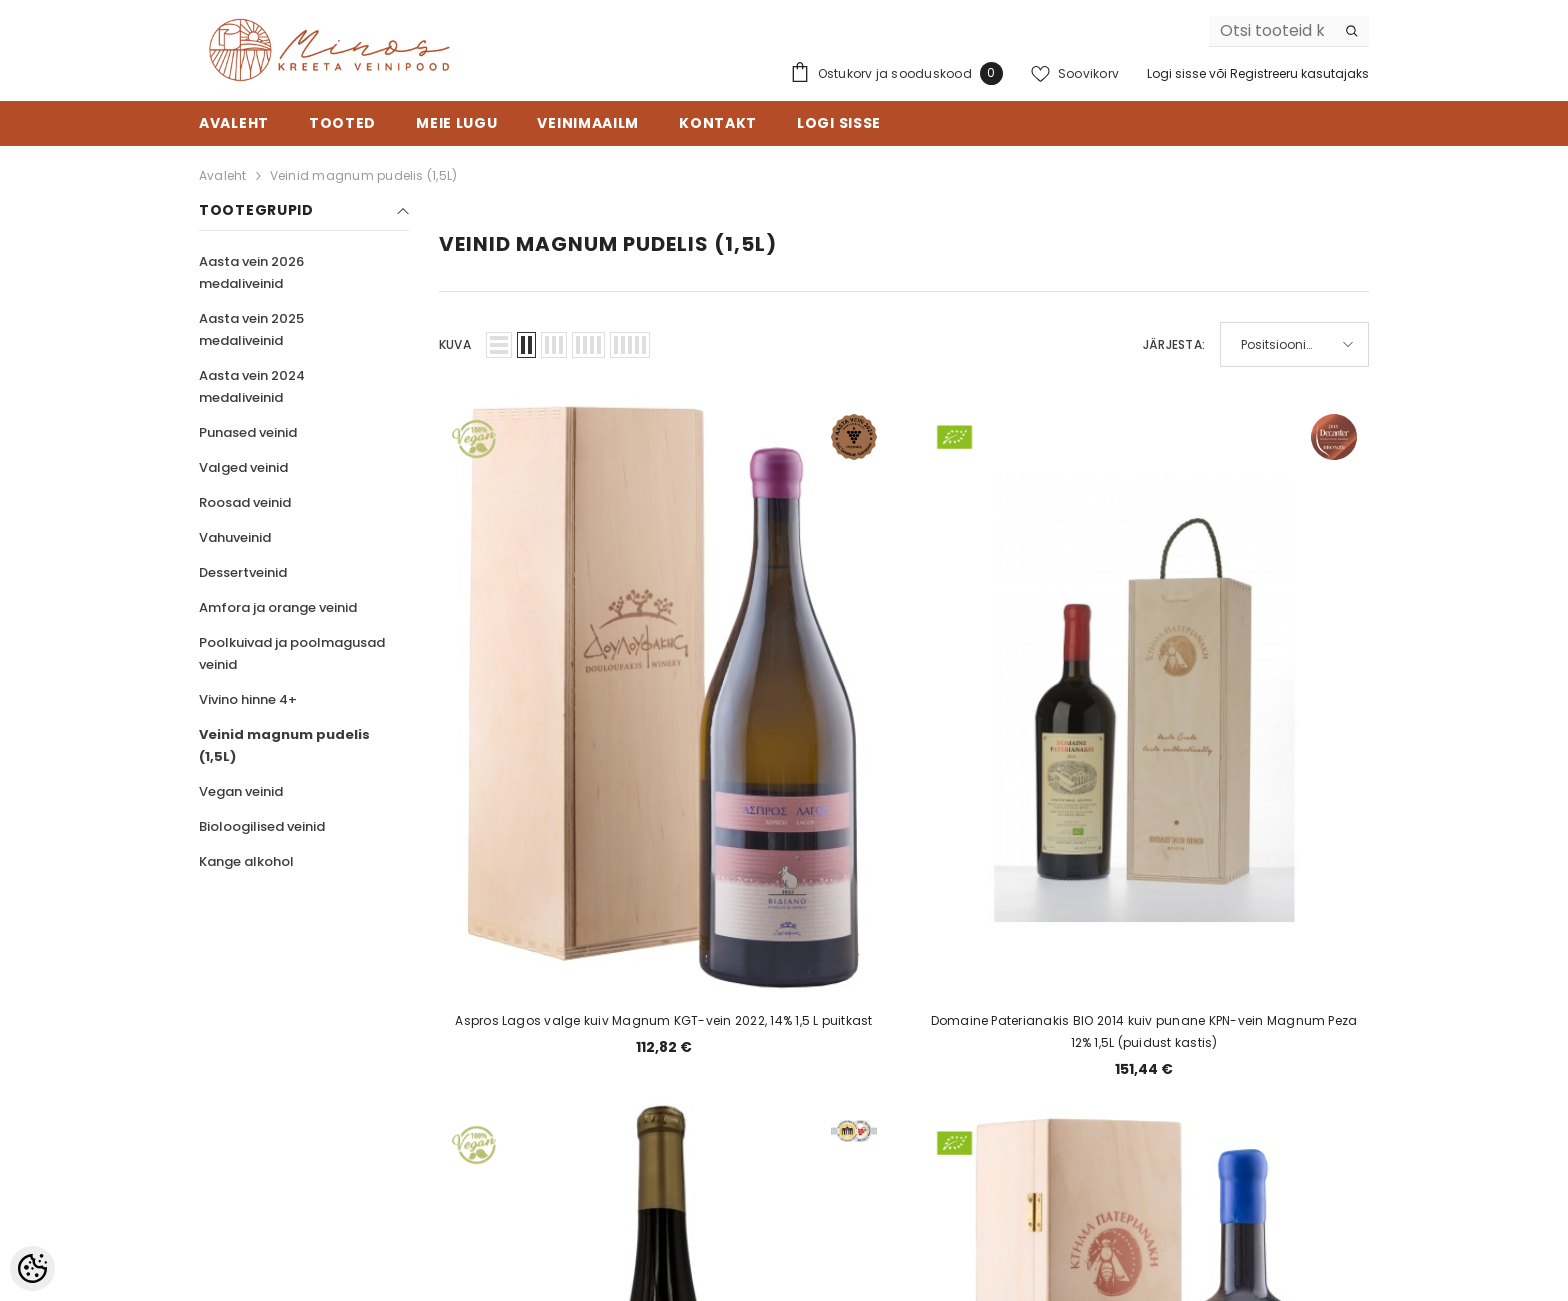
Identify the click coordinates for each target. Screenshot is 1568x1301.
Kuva (455, 344)
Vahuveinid (235, 537)
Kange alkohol (246, 861)
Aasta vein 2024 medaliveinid (252, 386)
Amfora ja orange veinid (278, 607)
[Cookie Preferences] (32, 1268)
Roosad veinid (245, 502)
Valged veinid (243, 467)
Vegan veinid (241, 791)
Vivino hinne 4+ (248, 699)
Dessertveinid (243, 572)
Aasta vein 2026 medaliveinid (251, 272)
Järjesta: (1174, 344)
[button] (499, 345)
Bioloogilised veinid (262, 826)
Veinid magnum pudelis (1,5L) (364, 175)
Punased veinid (248, 432)
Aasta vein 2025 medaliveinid (251, 329)
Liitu (1257, 1105)
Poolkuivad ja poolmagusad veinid (292, 653)
